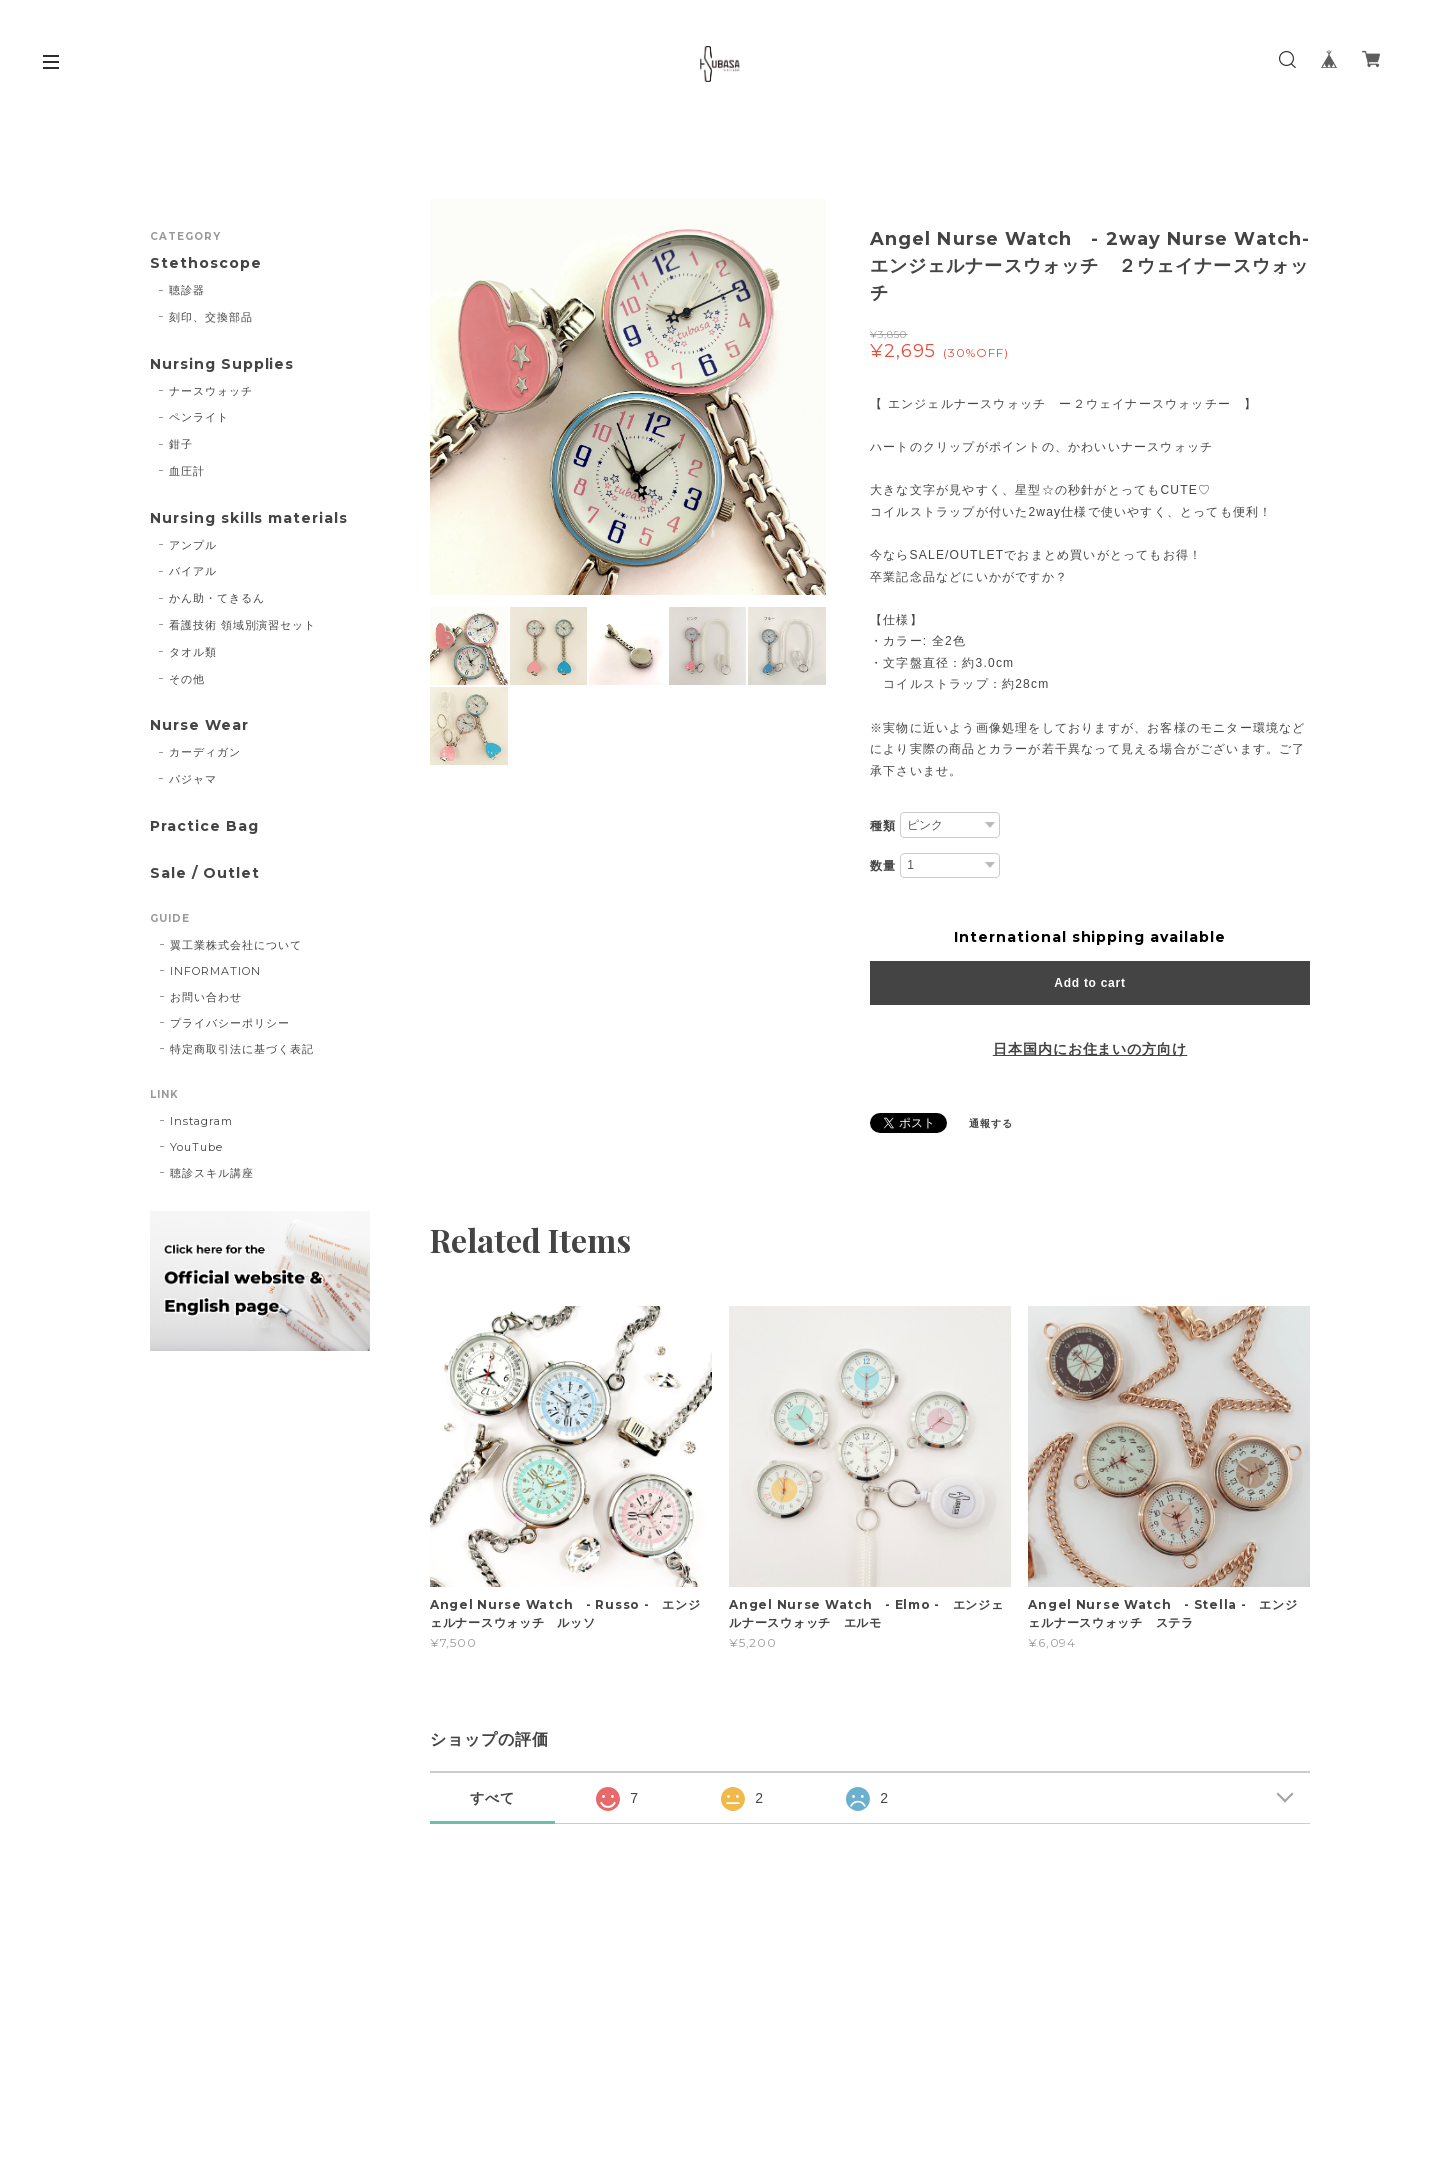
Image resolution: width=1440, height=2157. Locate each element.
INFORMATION (215, 971)
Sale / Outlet (204, 873)
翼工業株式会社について (236, 945)
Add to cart (1089, 983)
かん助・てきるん (217, 598)
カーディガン (205, 752)
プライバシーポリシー (230, 1023)
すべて (492, 1798)
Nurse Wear (199, 725)
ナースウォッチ (211, 391)
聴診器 (187, 290)
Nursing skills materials (249, 518)
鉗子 (181, 444)
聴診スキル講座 (212, 1173)
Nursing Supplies (222, 364)
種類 (883, 826)
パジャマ (193, 779)
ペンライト (199, 417)
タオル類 (193, 652)
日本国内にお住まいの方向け (1090, 1049)
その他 (187, 679)
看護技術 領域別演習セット (242, 625)
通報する (991, 1123)
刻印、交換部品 (211, 317)
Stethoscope (206, 263)
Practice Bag (204, 826)
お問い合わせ (206, 997)
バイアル (193, 571)
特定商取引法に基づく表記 (242, 1049)
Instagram (201, 1121)
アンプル (193, 545)
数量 (883, 866)
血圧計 (187, 471)
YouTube (196, 1147)
